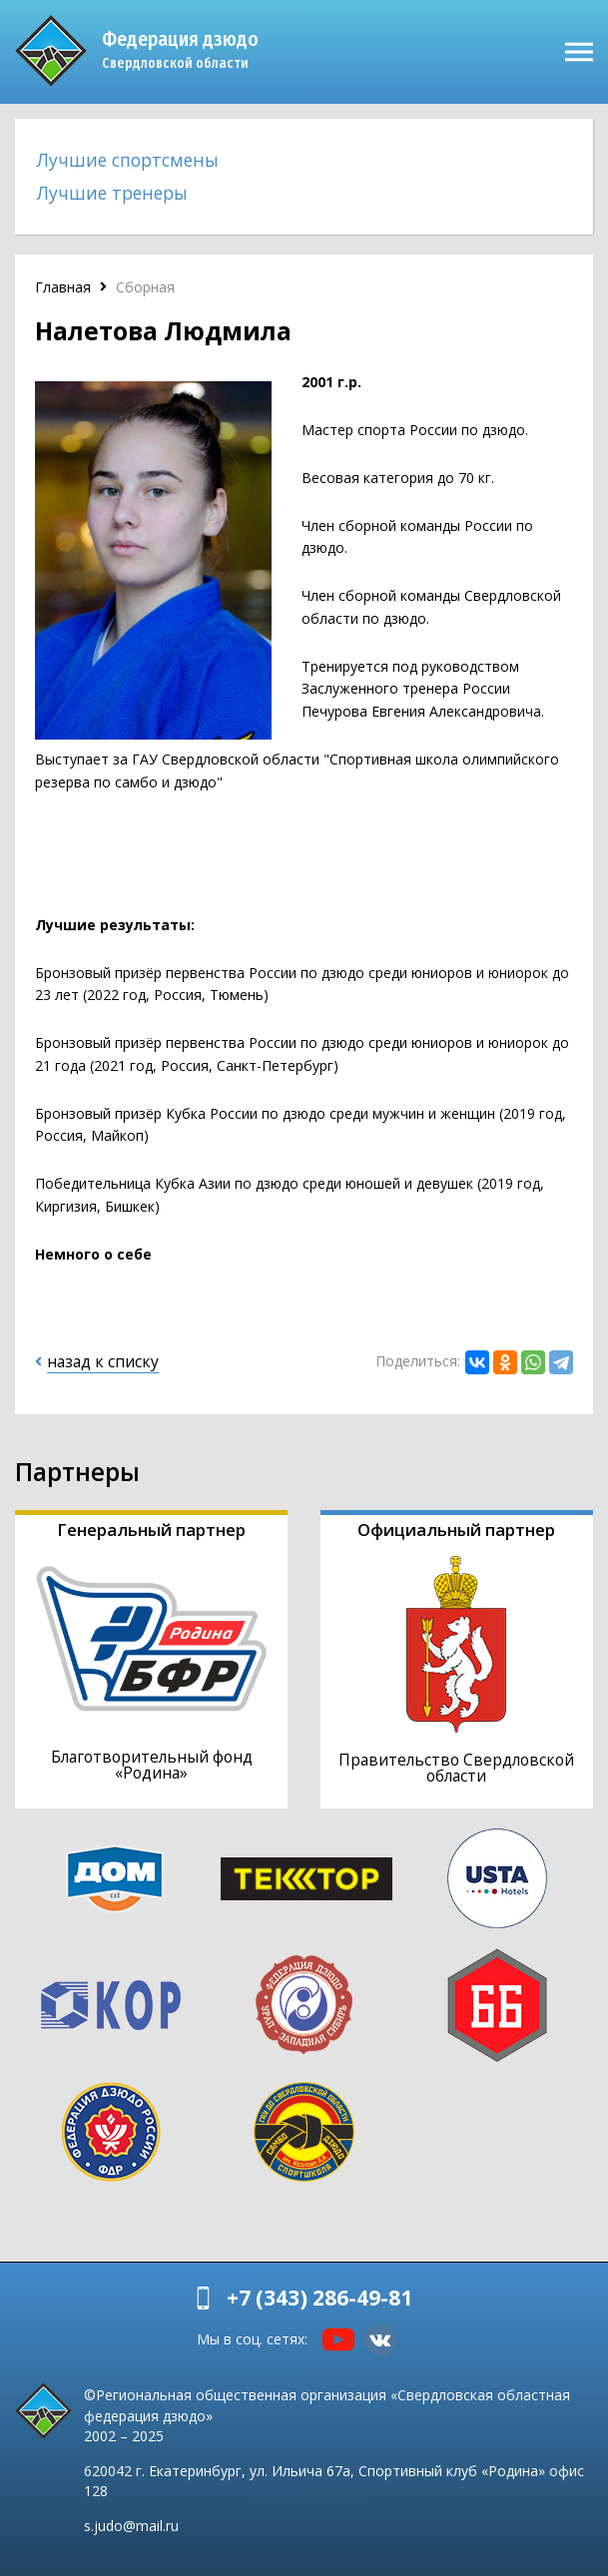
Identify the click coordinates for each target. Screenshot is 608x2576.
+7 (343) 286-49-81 (319, 2298)
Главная (63, 286)
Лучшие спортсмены (128, 160)
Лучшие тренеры (112, 193)
